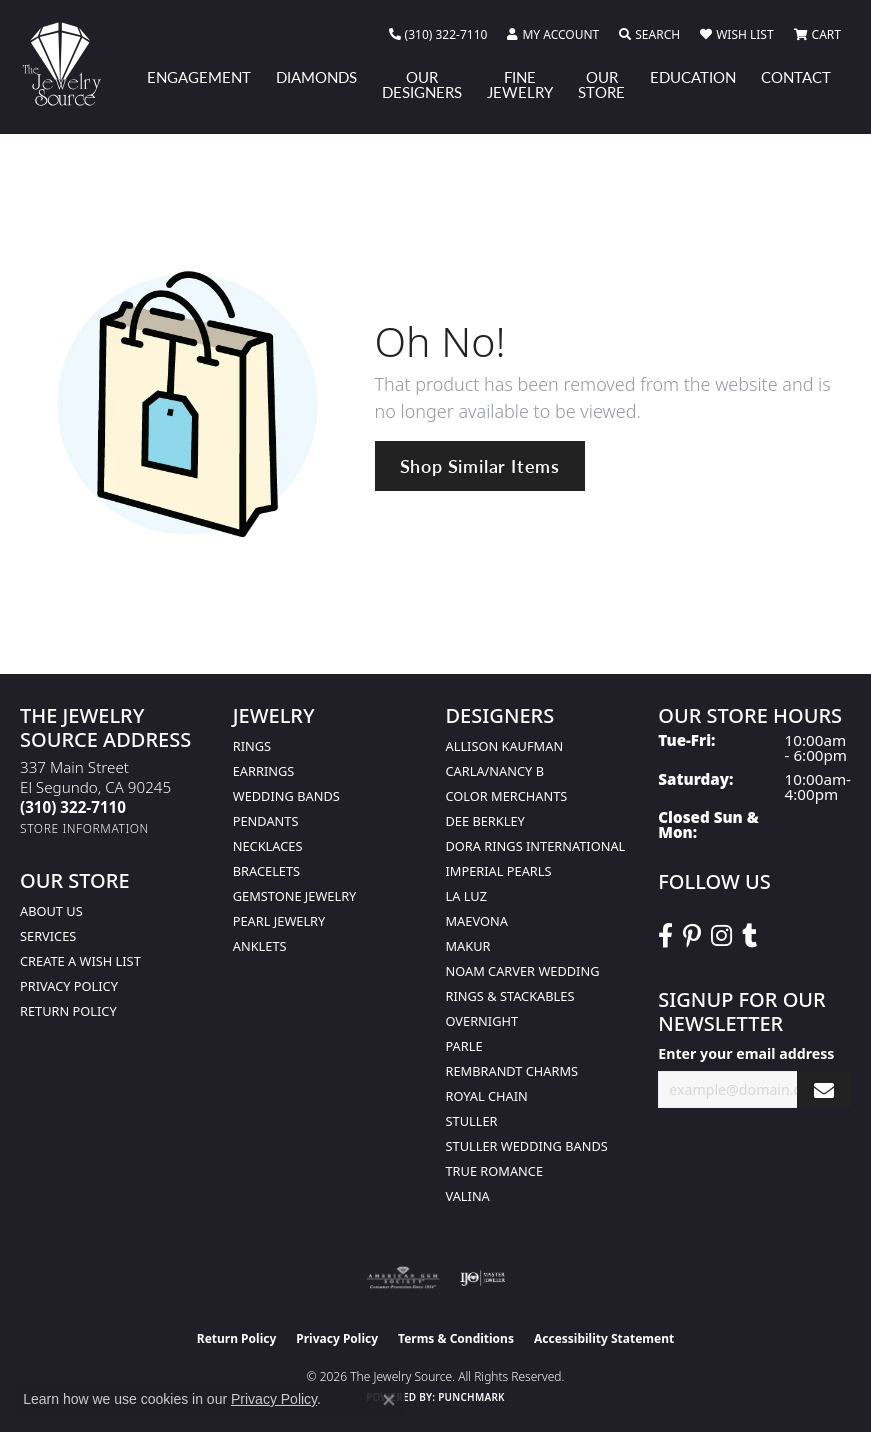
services (48, 936)
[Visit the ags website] (403, 1278)
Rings (252, 746)
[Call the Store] (73, 807)
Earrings (264, 771)
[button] (553, 35)
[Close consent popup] (389, 1400)
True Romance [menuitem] (495, 1171)
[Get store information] (84, 828)
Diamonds (316, 77)
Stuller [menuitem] (472, 1121)
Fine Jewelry (520, 84)
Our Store (601, 84)
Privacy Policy (69, 986)
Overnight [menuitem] (482, 1021)
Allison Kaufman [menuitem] (505, 746)
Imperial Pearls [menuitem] (499, 871)
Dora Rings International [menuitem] (536, 846)
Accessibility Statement (604, 1338)
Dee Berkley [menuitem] (485, 821)
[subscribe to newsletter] (824, 1089)
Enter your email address (746, 1053)
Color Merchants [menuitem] (507, 796)
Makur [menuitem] (468, 946)
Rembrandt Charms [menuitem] (512, 1071)
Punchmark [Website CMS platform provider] (471, 1397)
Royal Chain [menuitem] (487, 1096)
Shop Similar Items (480, 465)
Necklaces (268, 846)
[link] (438, 35)
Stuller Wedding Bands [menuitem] (527, 1146)
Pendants (266, 821)
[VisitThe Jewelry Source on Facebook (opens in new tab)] (665, 936)
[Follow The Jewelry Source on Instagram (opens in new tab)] (721, 936)
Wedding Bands (286, 796)
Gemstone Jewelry (295, 896)
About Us (51, 911)
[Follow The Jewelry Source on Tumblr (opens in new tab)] (749, 936)
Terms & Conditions (456, 1338)
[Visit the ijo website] (482, 1278)
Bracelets (266, 871)
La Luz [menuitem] (466, 896)
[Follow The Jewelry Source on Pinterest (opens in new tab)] (692, 936)
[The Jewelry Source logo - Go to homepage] (71, 64)
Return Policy (68, 1011)
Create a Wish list (80, 961)
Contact (796, 77)
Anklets (260, 946)
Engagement (199, 77)
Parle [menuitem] (464, 1046)
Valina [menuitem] (468, 1196)
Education (693, 77)
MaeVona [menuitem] (477, 921)
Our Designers (422, 84)
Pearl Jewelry (279, 921)
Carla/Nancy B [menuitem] (495, 771)
